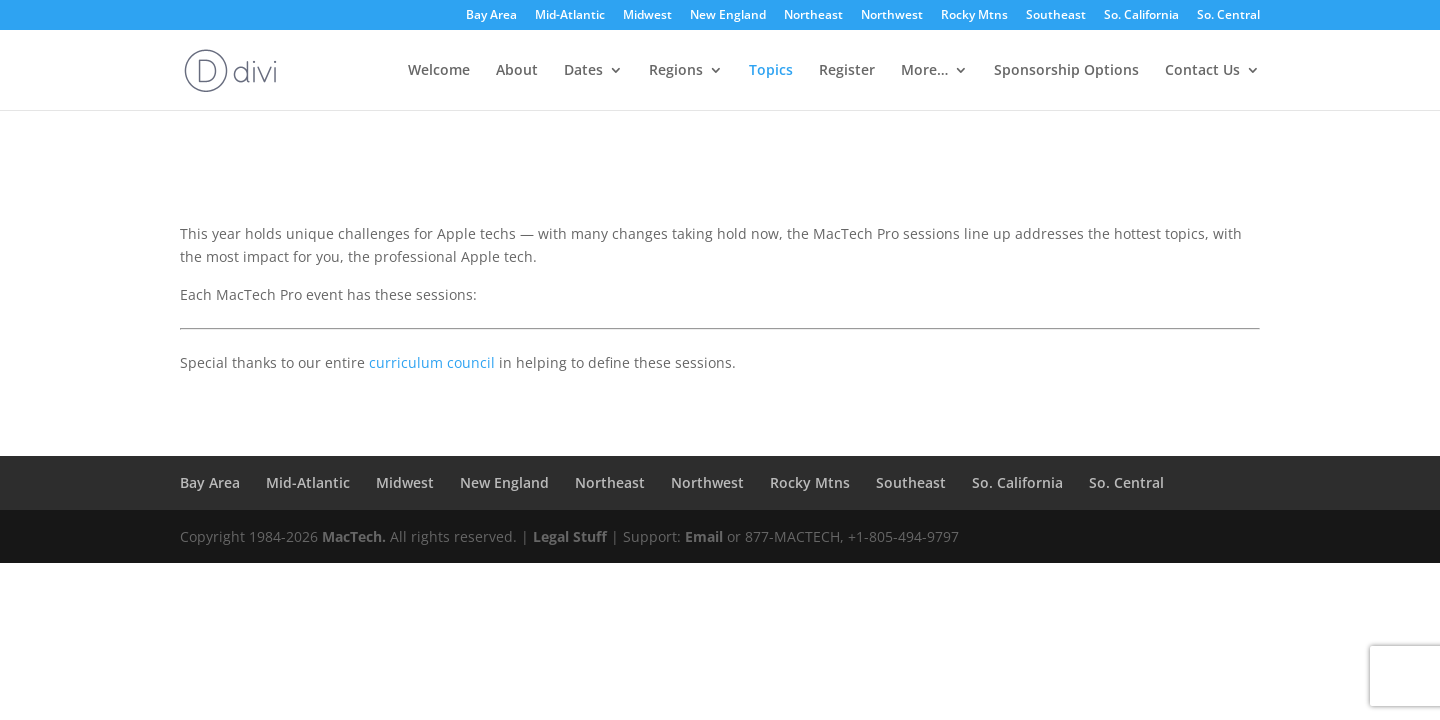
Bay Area (491, 16)
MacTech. (354, 536)
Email (704, 536)
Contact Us (1202, 71)
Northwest (892, 16)
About (517, 71)
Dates (583, 71)
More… (924, 71)
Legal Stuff (570, 536)
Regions (676, 71)
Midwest (647, 16)
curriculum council (432, 362)
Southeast (1056, 16)
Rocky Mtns (974, 16)
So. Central (1228, 16)
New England (728, 16)
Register (847, 71)
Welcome (439, 71)
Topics (771, 71)
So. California (1141, 16)
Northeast (813, 16)
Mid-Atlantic (570, 16)
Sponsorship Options (1066, 71)
